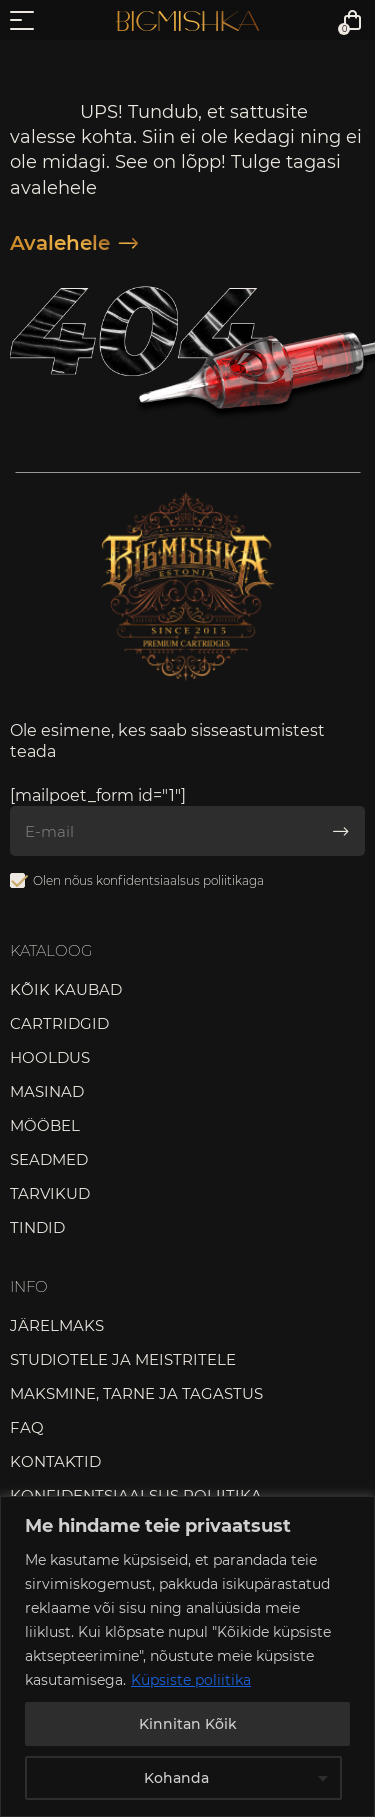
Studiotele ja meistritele (123, 1359)
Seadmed (49, 1159)
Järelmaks (57, 1325)
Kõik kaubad (66, 989)
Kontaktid (55, 1461)
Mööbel (45, 1125)
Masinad (47, 1091)
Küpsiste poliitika (191, 1680)
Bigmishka (187, 21)
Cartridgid (59, 1023)
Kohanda (176, 1778)
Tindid (37, 1227)
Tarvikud (50, 1193)
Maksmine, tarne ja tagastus (136, 1393)
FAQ (27, 1427)
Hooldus (50, 1057)
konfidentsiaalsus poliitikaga (180, 880)
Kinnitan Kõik (188, 1724)
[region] (187, 1656)
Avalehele (74, 243)
